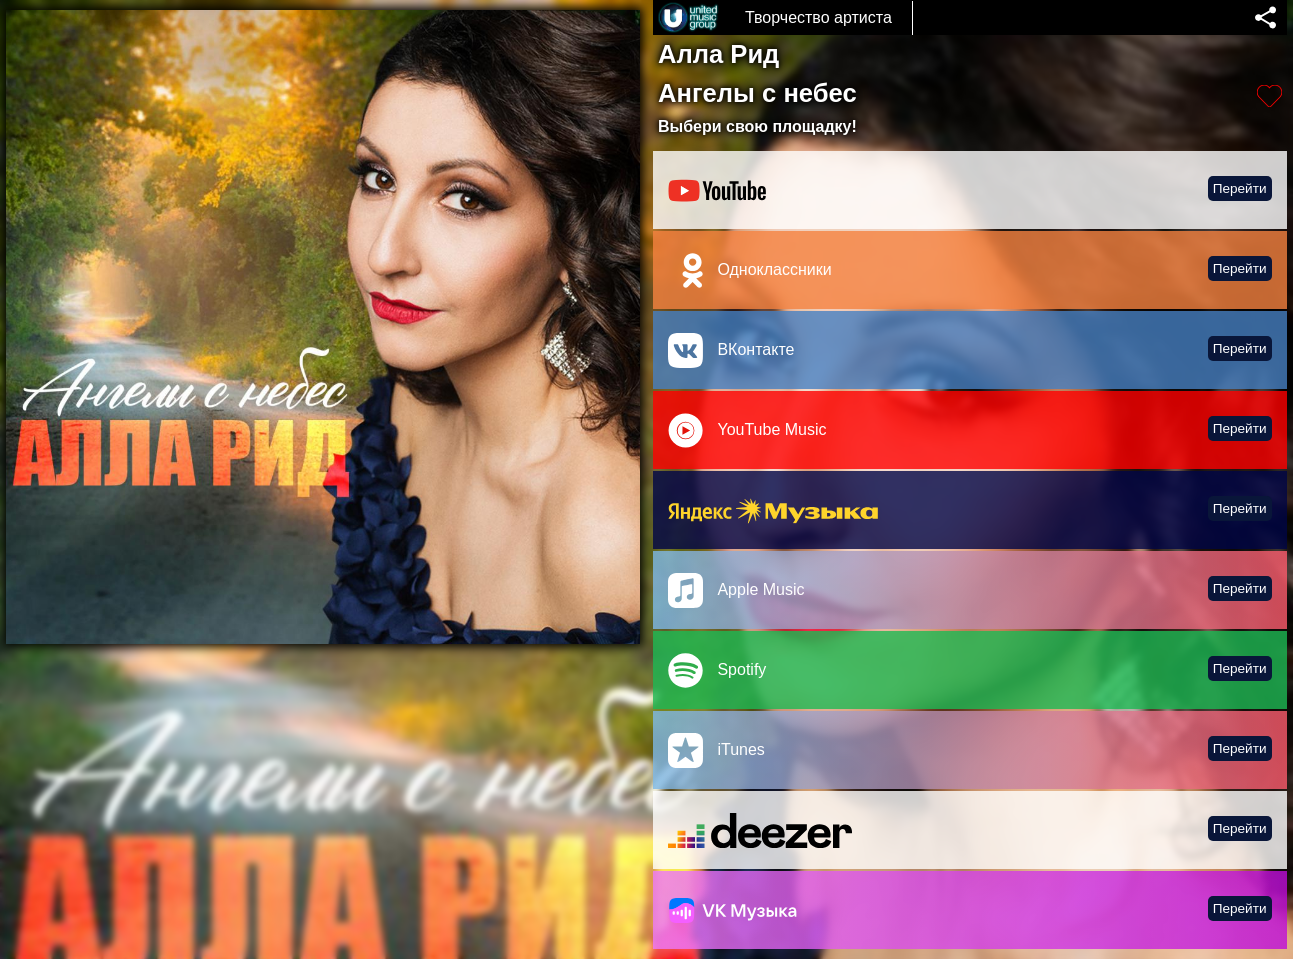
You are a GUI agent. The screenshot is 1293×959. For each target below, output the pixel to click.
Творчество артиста (818, 17)
